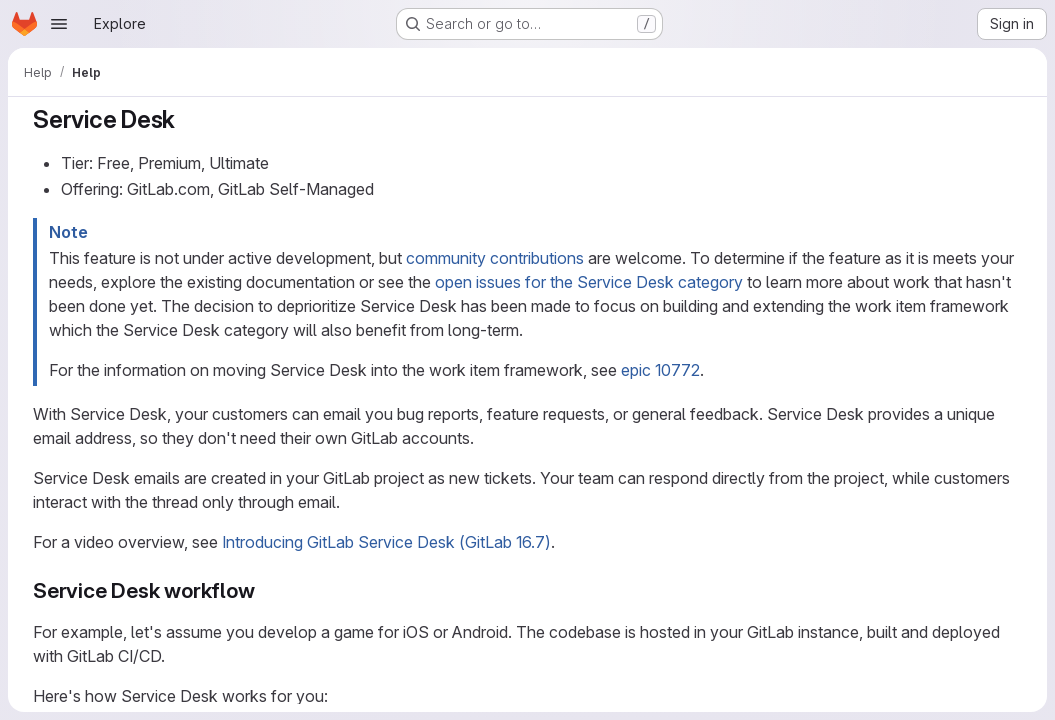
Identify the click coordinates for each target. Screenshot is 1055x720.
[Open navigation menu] (59, 24)
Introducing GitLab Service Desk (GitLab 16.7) (386, 542)
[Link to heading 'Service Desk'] (188, 119)
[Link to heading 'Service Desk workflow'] (265, 590)
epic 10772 (660, 370)
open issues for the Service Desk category (589, 282)
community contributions (495, 258)
